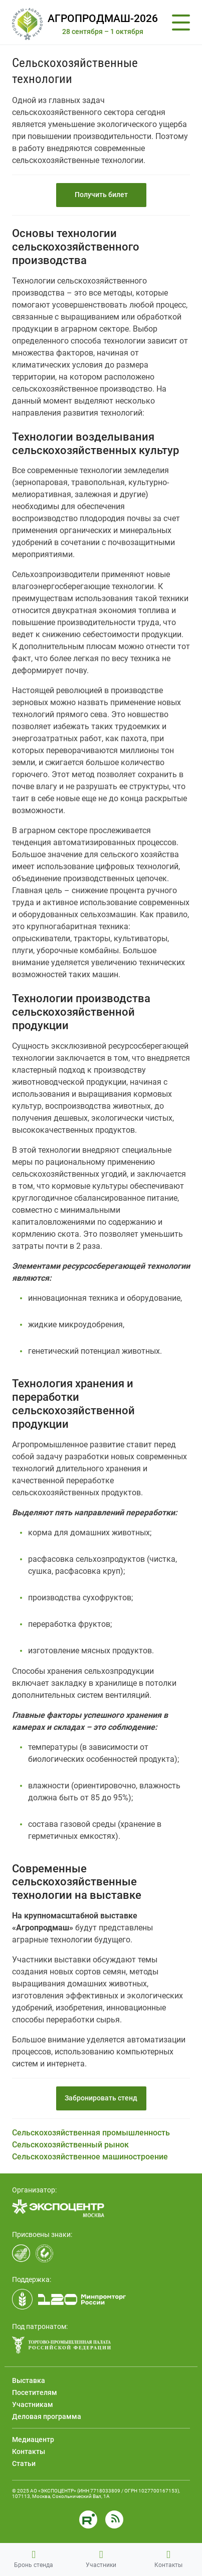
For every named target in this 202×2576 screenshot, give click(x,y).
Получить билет (101, 195)
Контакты (168, 2558)
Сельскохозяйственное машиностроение (90, 2156)
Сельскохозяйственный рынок (70, 2144)
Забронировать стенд (101, 2098)
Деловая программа (46, 2416)
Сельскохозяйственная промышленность (91, 2132)
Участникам (32, 2404)
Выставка (28, 2380)
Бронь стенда (33, 2558)
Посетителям (34, 2392)
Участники (101, 2558)
